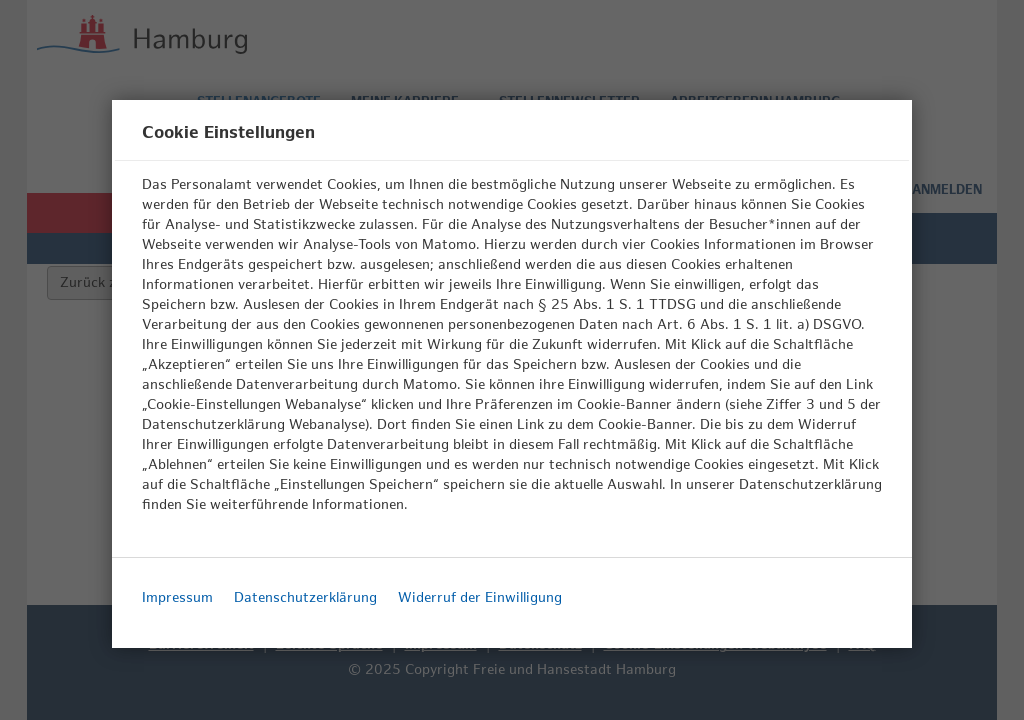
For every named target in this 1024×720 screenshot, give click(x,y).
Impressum (177, 597)
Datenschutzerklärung (305, 597)
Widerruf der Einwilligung (480, 597)
